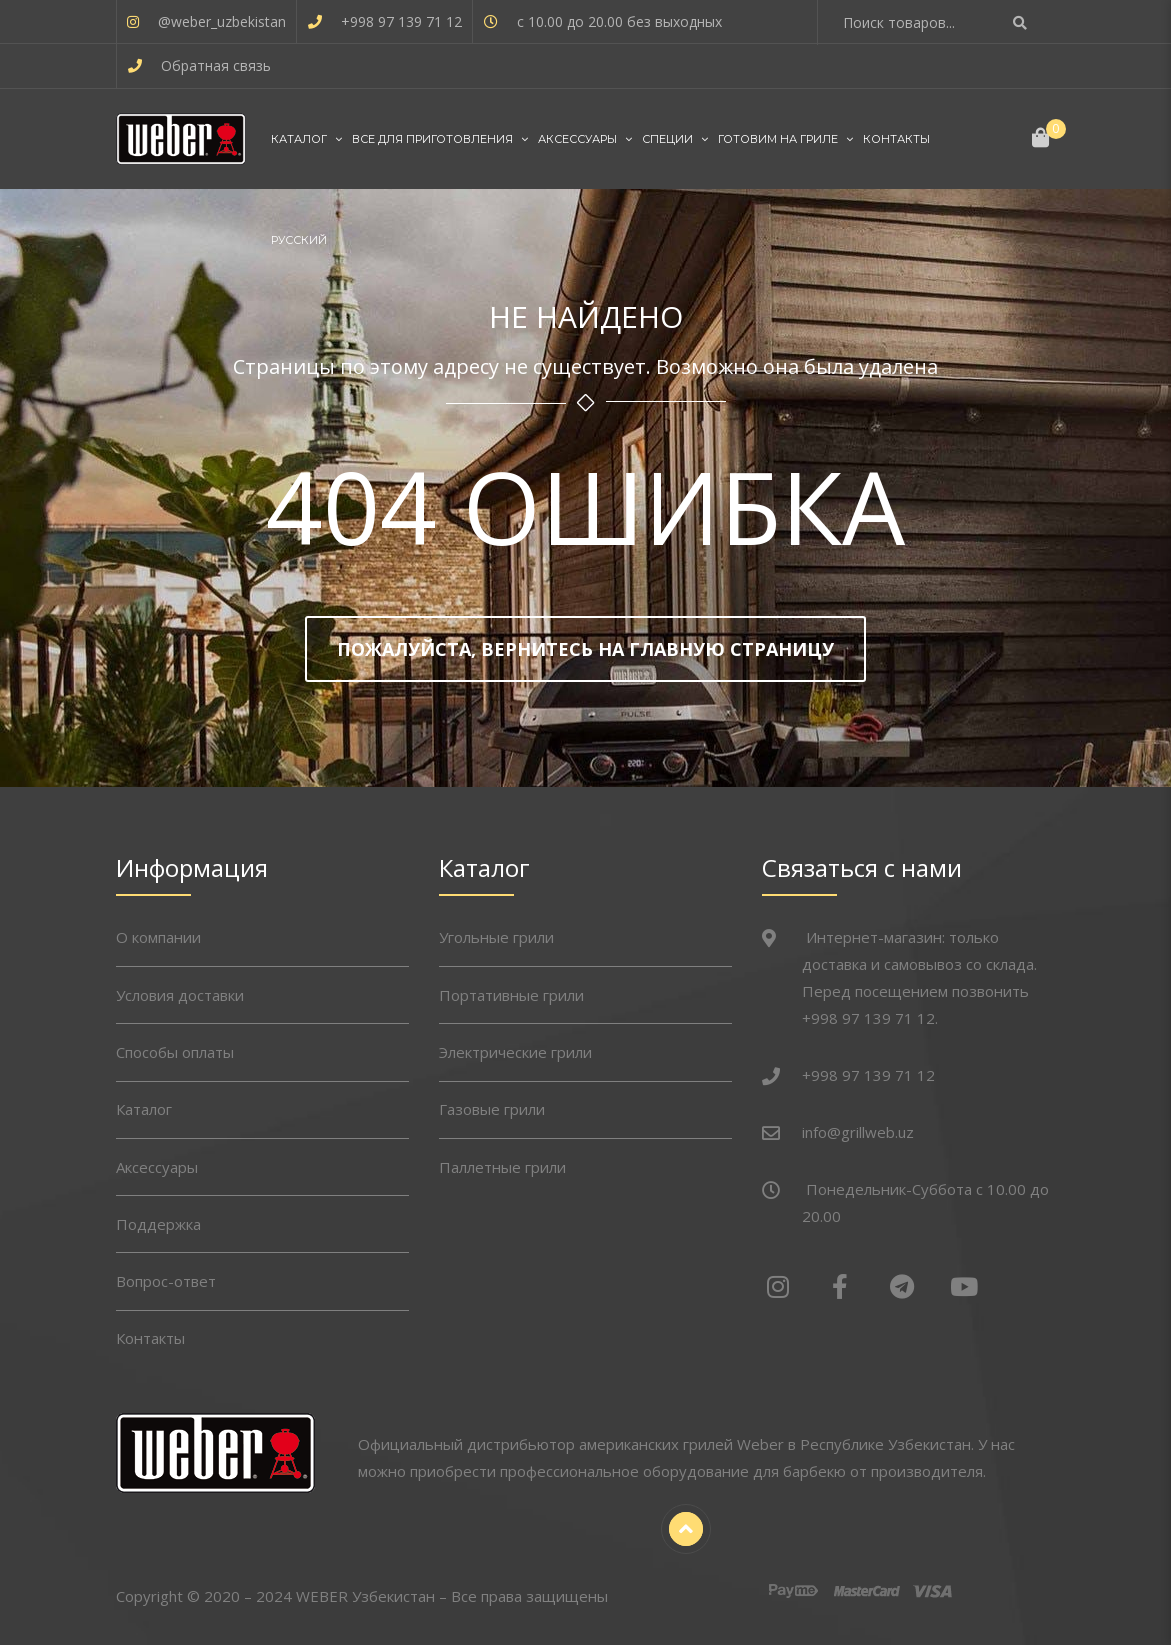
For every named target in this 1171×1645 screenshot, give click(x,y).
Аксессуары (577, 139)
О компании (158, 937)
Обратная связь (216, 65)
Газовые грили (492, 1109)
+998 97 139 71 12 (401, 21)
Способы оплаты (175, 1052)
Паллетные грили (502, 1167)
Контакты (896, 139)
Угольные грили (496, 937)
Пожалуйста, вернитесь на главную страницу (585, 649)
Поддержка (158, 1224)
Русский (299, 240)
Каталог (299, 139)
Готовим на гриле (778, 139)
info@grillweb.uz (858, 1132)
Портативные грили (511, 995)
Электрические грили (515, 1052)
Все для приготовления (432, 139)
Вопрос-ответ (166, 1281)
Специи (667, 139)
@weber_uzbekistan (222, 21)
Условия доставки (180, 995)
